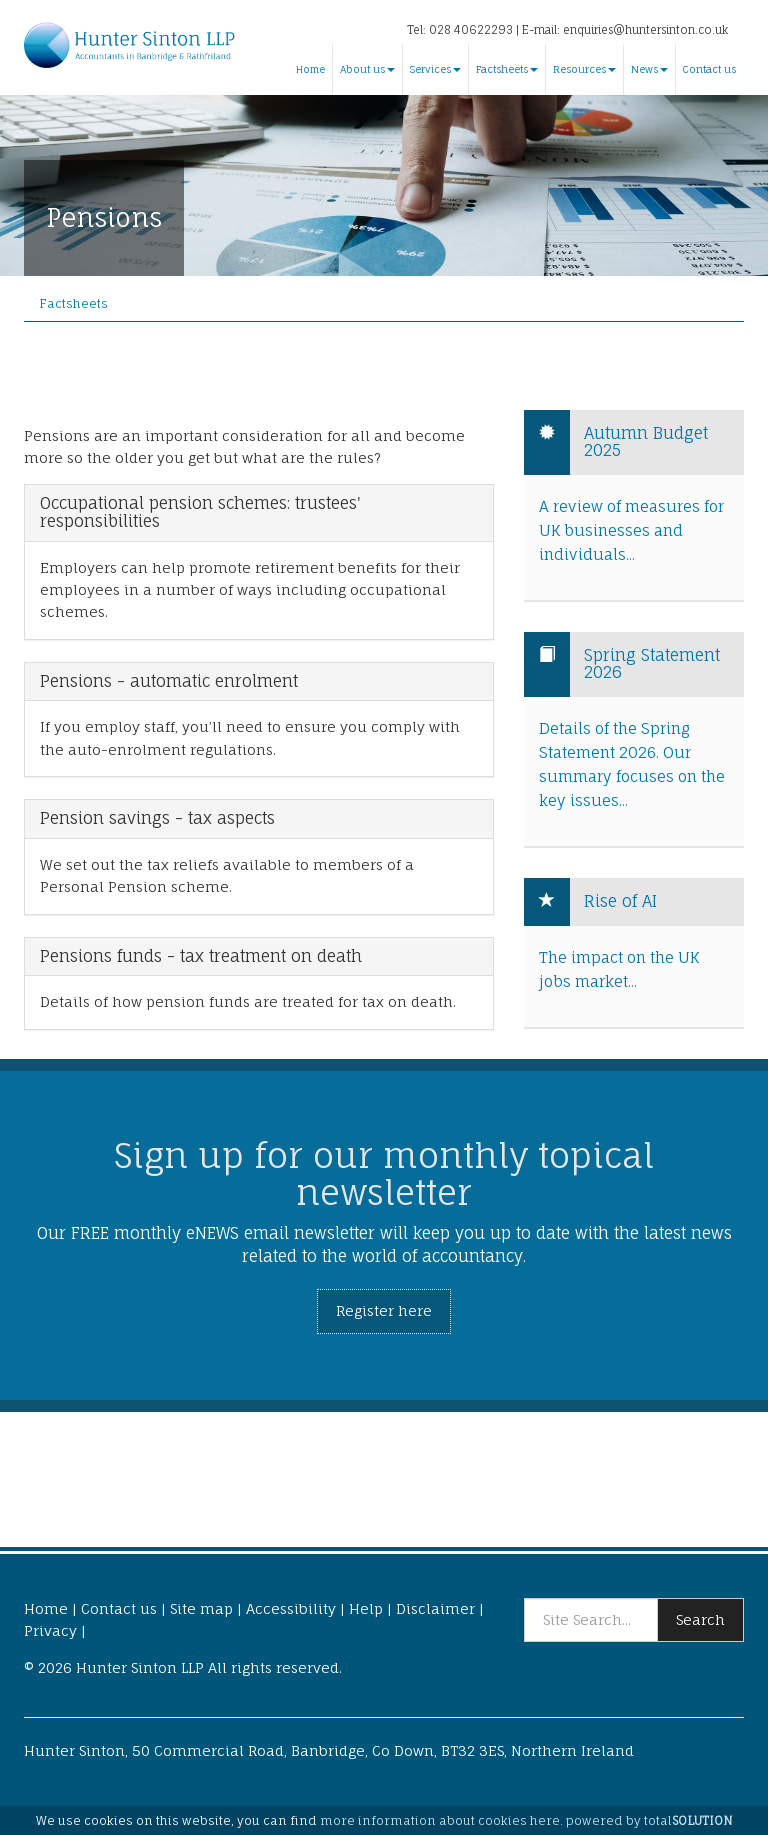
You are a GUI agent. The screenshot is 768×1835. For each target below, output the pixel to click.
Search (700, 1619)
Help (366, 1608)
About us (367, 69)
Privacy (50, 1630)
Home (310, 69)
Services (435, 69)
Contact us (709, 69)
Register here (384, 1310)
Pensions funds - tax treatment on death (201, 957)
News (649, 69)
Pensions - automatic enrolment (169, 682)
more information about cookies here (440, 1820)
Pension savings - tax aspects (157, 819)
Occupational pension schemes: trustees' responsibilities (200, 512)
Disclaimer (435, 1608)
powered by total (649, 1820)
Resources (584, 69)
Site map (201, 1608)
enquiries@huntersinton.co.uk (645, 30)
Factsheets (507, 69)
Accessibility (291, 1608)
